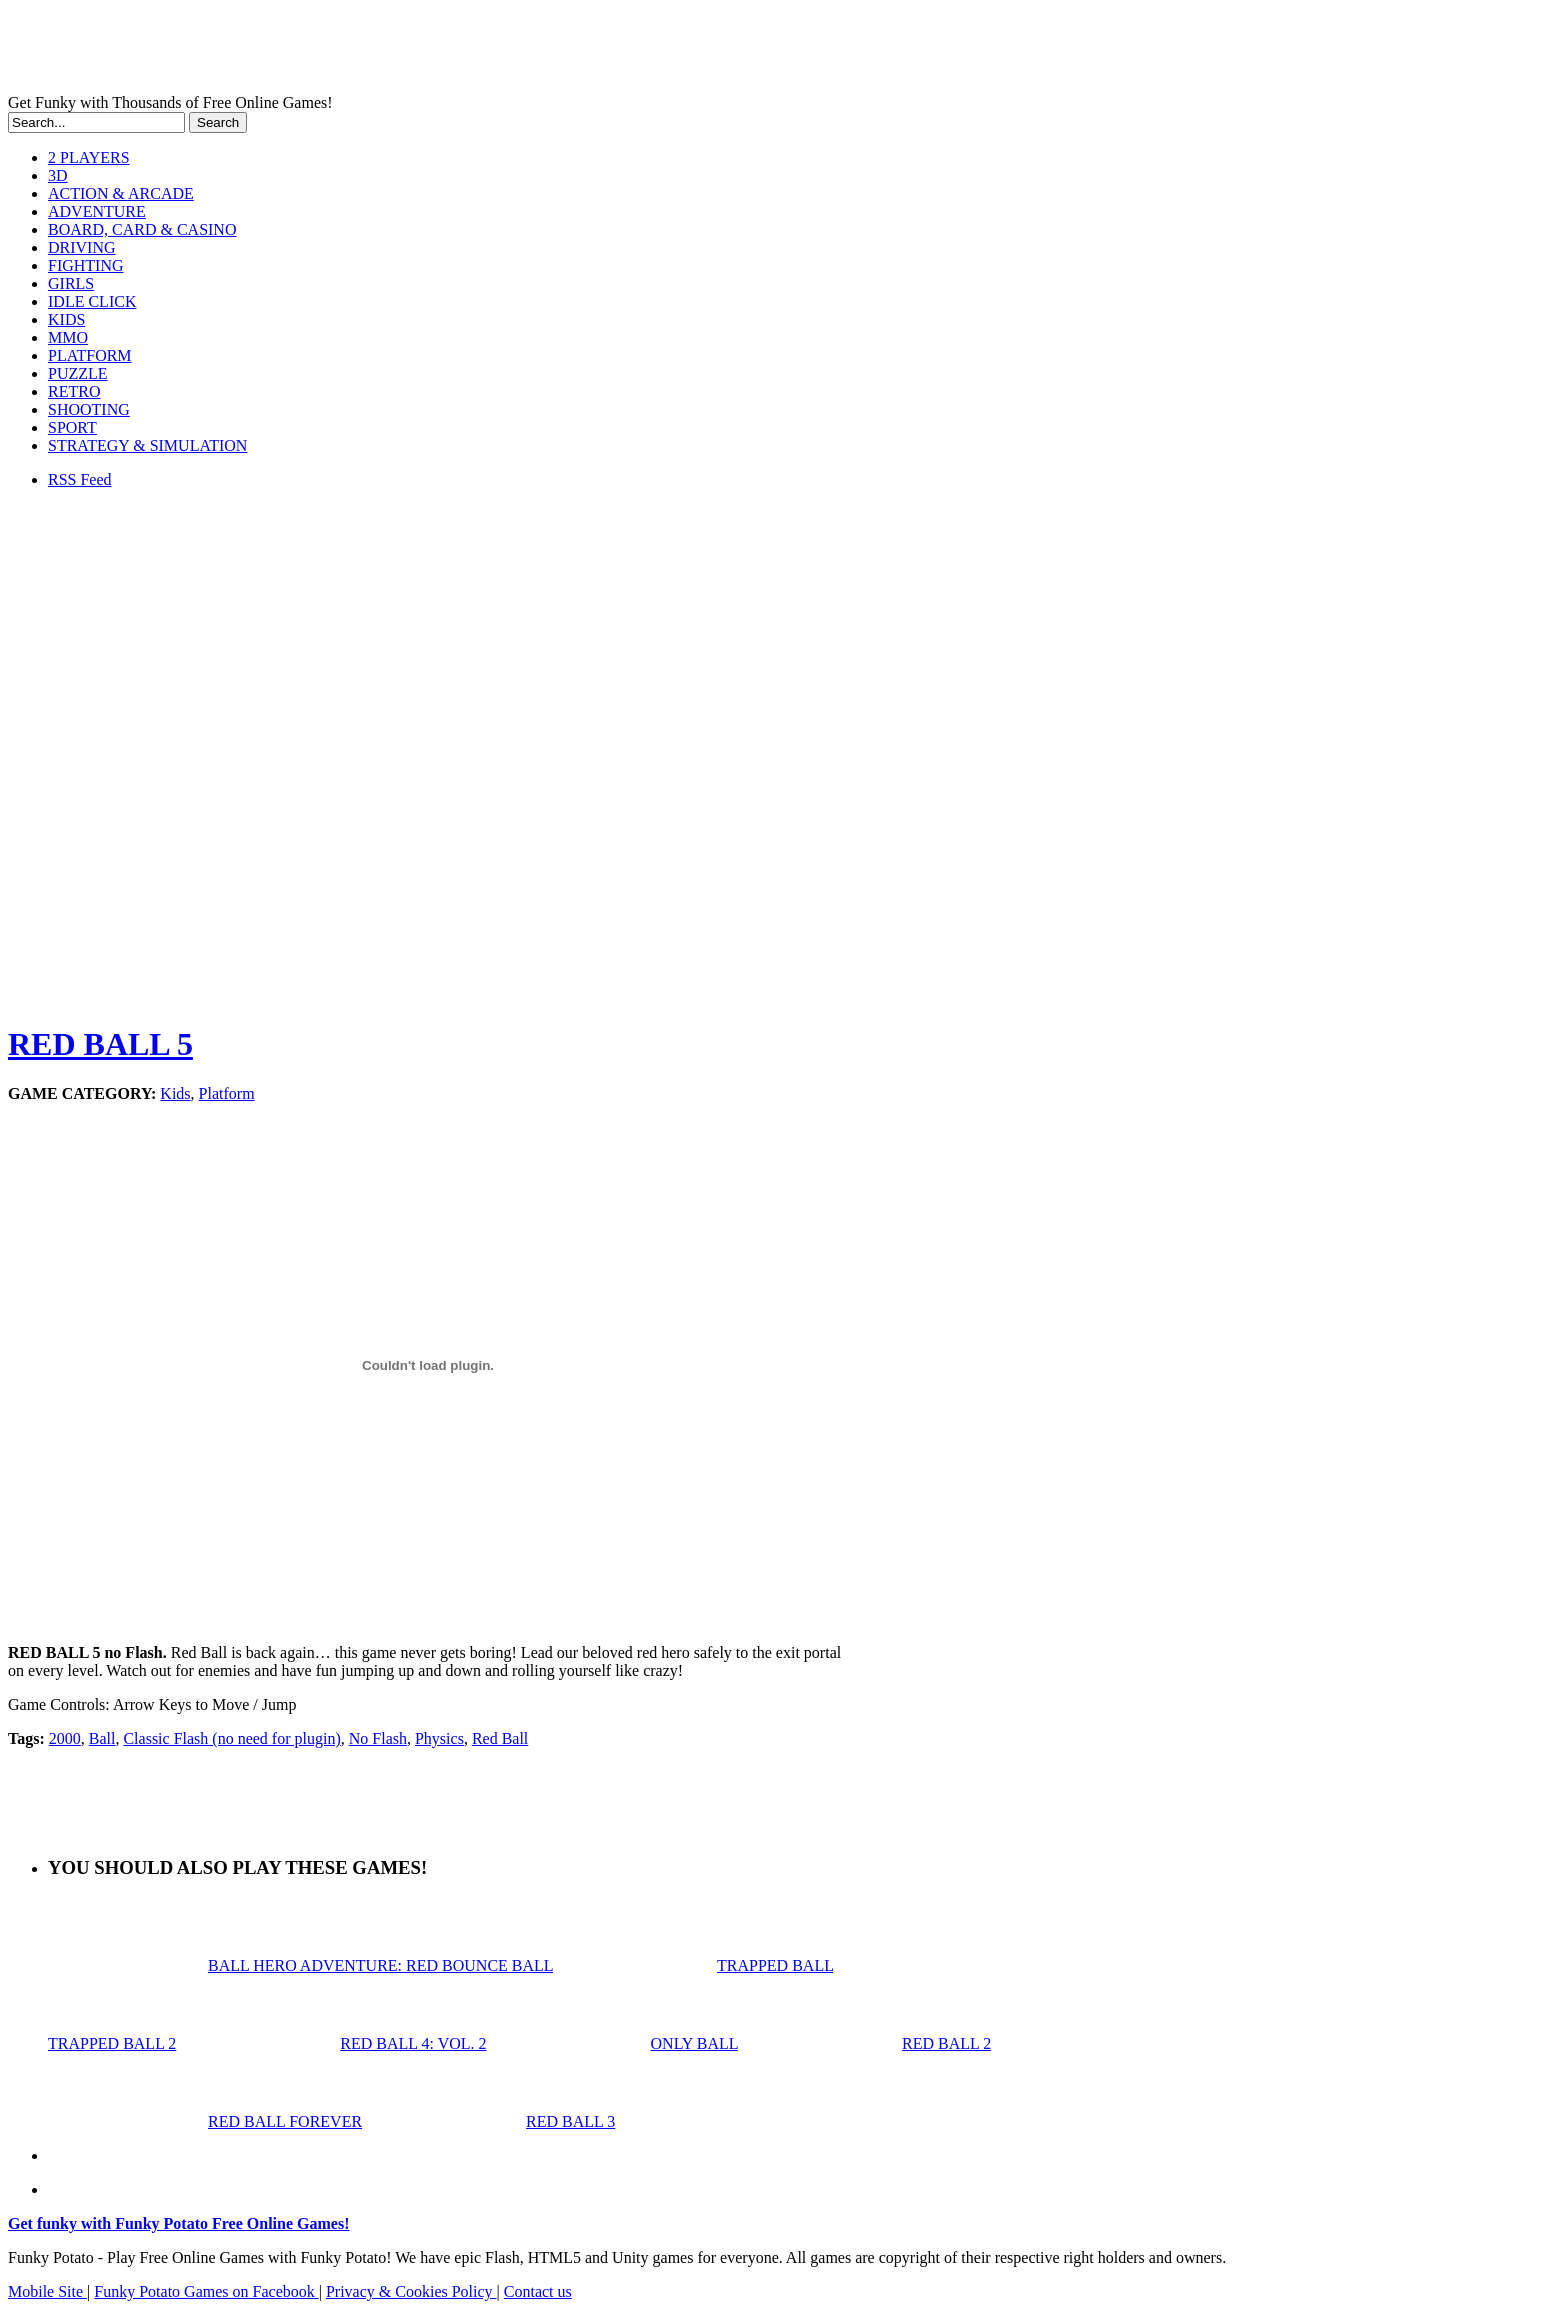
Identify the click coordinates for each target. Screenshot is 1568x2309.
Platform (227, 1093)
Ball (102, 1738)
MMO (68, 337)
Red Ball (500, 1738)
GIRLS (71, 283)
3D (58, 175)
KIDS (66, 319)
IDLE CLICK (92, 301)
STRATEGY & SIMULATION (147, 445)
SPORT (72, 427)
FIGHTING (86, 265)
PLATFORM (90, 355)
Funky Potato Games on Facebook (206, 2291)
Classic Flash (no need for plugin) (231, 1738)
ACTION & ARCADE (121, 193)
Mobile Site (47, 2291)
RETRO (74, 391)
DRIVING (82, 247)
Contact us (538, 2291)
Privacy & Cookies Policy (411, 2291)
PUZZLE (78, 373)
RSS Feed (80, 479)
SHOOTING (89, 409)
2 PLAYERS (89, 157)
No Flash (378, 1738)
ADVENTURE (97, 211)
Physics (439, 1738)
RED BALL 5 (100, 1044)
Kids (175, 1093)
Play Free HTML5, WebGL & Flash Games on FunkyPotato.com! (348, 51)
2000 (65, 1738)
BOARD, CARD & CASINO (142, 229)
